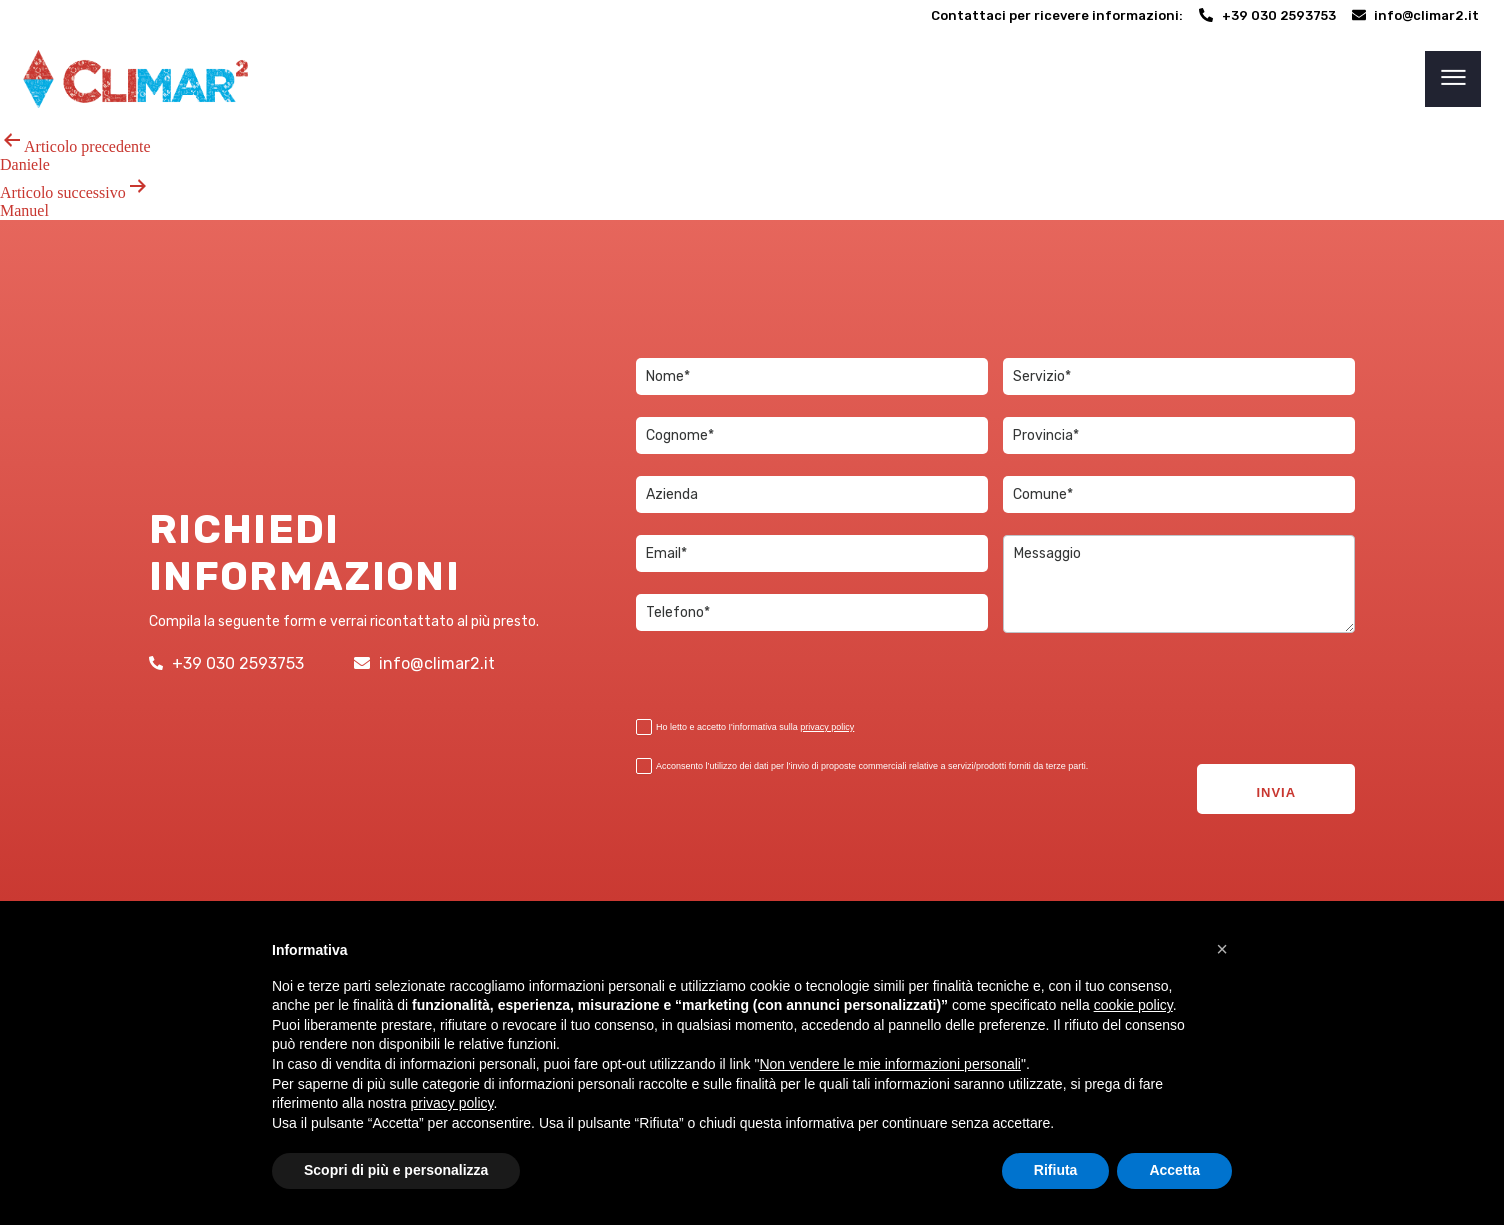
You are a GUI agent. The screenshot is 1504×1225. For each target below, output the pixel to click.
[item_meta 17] (1179, 435)
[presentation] (735, 677)
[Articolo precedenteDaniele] (752, 151)
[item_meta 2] (812, 435)
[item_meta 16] (1179, 494)
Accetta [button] (1174, 1170)
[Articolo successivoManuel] (752, 197)
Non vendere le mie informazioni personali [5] (889, 1064)
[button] (1222, 949)
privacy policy (827, 727)
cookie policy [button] (1133, 1005)
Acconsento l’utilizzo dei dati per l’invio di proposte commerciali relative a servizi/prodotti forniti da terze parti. (862, 766)
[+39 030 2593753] (1267, 15)
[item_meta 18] (644, 727)
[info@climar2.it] (1416, 15)
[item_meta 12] (812, 494)
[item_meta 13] (812, 612)
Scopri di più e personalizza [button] (396, 1170)
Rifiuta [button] (1056, 1170)
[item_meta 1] (812, 376)
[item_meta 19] (644, 766)
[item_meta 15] (1179, 376)
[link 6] (135, 79)
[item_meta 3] (812, 553)
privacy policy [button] (452, 1103)
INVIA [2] (1276, 772)
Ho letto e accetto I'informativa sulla (745, 727)
